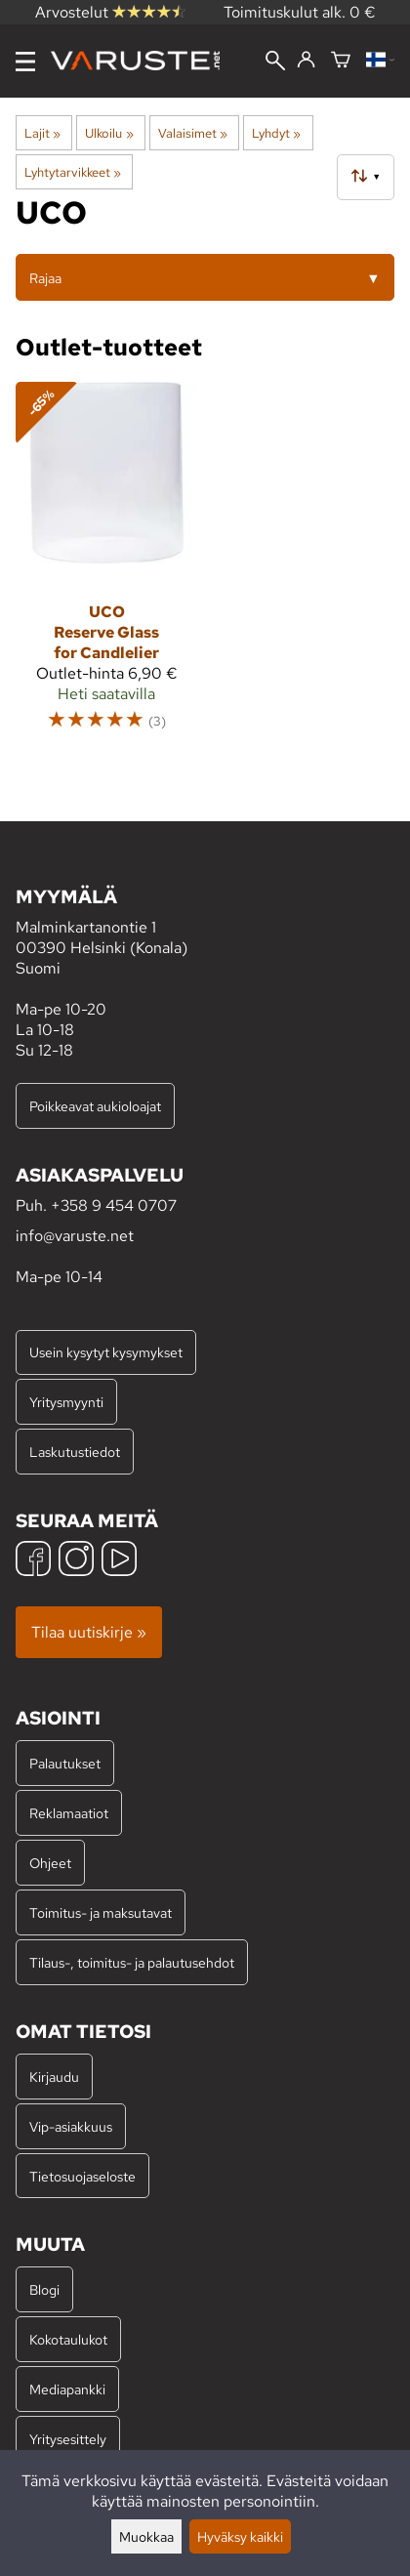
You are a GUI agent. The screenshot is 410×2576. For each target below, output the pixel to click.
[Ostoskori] (340, 61)
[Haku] (275, 62)
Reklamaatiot (68, 1813)
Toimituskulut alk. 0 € (300, 12)
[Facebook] (33, 1561)
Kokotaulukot (68, 2339)
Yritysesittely (67, 2439)
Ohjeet (50, 1862)
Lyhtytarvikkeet (72, 172)
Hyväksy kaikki (240, 2536)
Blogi (44, 2289)
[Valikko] (25, 61)
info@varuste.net (75, 1236)
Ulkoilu (109, 133)
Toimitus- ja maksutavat (100, 1912)
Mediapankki (67, 2389)
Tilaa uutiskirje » (88, 1632)
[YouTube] (119, 1561)
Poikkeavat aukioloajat (95, 1106)
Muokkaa (146, 2536)
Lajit (42, 133)
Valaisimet (192, 133)
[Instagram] (76, 1561)
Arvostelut (110, 12)
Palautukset (65, 1763)
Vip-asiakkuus (70, 2126)
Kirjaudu (54, 2076)
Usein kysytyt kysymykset (106, 1352)
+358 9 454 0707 (114, 1205)
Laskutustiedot (74, 1451)
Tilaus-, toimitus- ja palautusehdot (131, 1962)
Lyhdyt (276, 133)
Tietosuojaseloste (82, 2176)
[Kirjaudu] (306, 60)
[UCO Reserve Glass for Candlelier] (106, 565)
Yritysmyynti (66, 1401)
